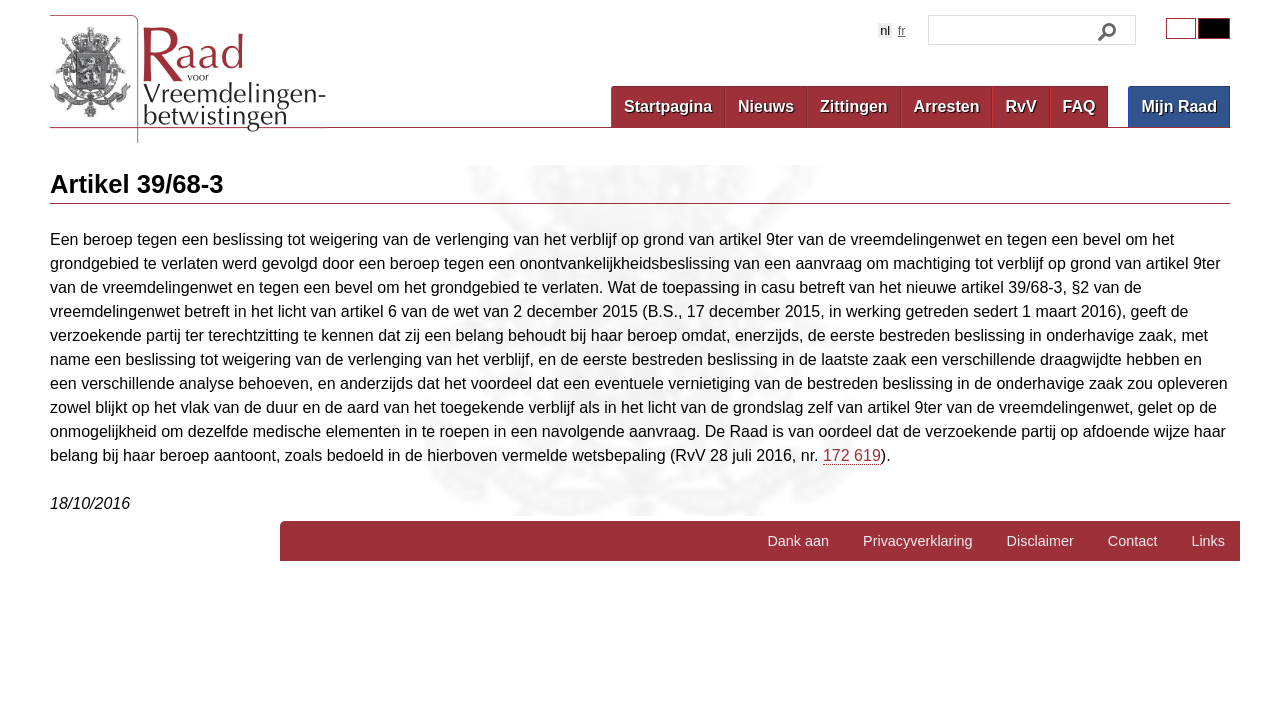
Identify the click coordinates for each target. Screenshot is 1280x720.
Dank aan (798, 541)
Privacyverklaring (918, 541)
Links (1208, 541)
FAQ (1079, 106)
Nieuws (766, 106)
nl (885, 30)
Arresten (947, 106)
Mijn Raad (1179, 106)
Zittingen (854, 106)
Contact (1133, 541)
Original (1181, 28)
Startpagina (668, 106)
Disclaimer (1040, 541)
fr (902, 30)
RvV (1020, 106)
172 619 (852, 455)
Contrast (1214, 28)
